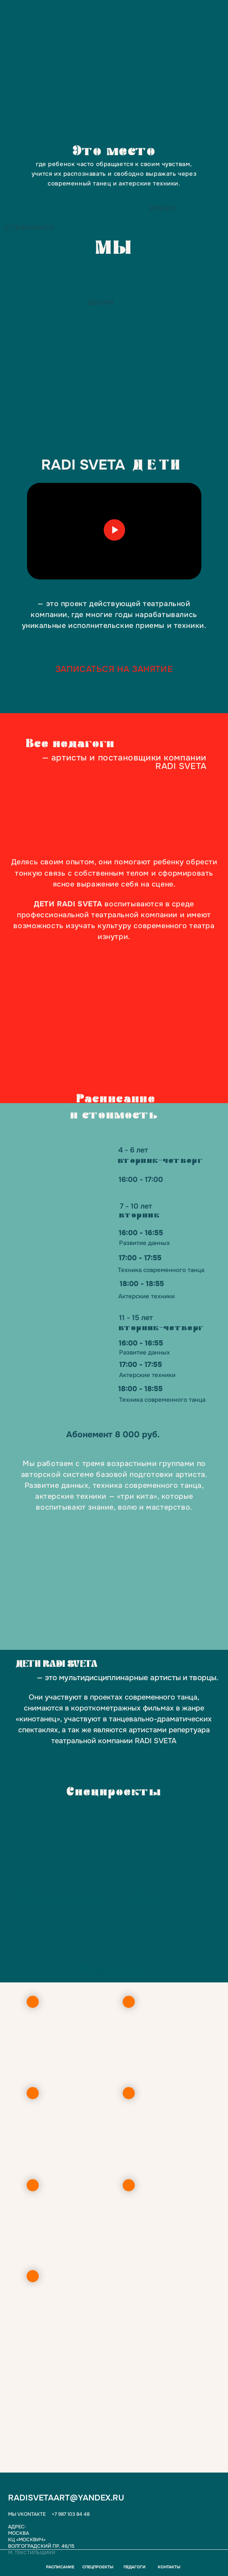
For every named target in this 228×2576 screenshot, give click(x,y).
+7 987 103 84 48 (71, 2514)
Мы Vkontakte (27, 2514)
